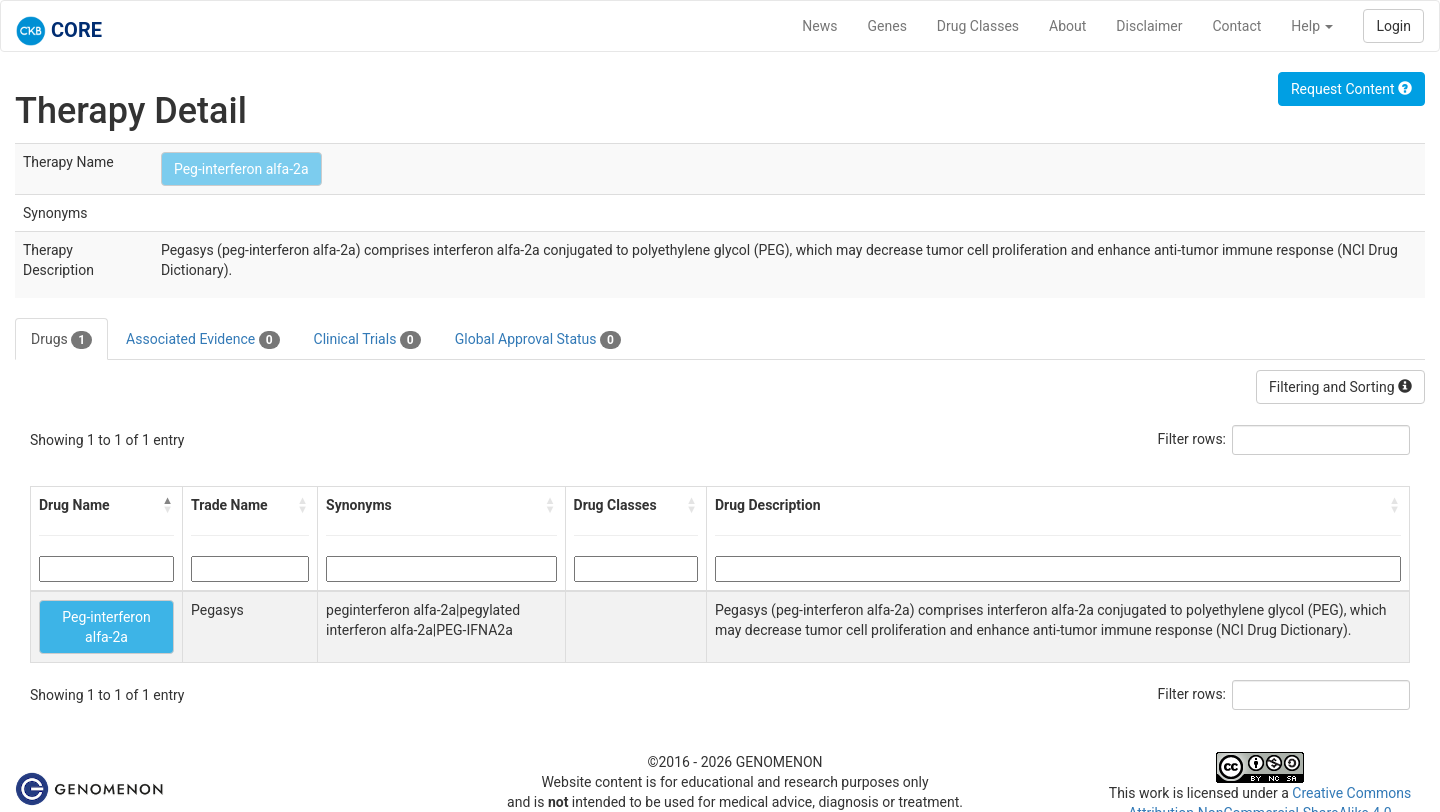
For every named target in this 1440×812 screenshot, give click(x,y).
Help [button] (1312, 26)
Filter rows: (1192, 439)
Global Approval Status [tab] (538, 340)
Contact (1236, 26)
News (819, 26)
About (1067, 26)
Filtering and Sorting (1340, 387)
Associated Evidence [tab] (202, 340)
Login (1393, 26)
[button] (168, 505)
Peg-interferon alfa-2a (241, 169)
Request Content (1351, 89)
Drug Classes (978, 26)
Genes (887, 26)
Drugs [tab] (61, 340)
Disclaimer (1149, 26)
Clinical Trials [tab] (367, 340)
